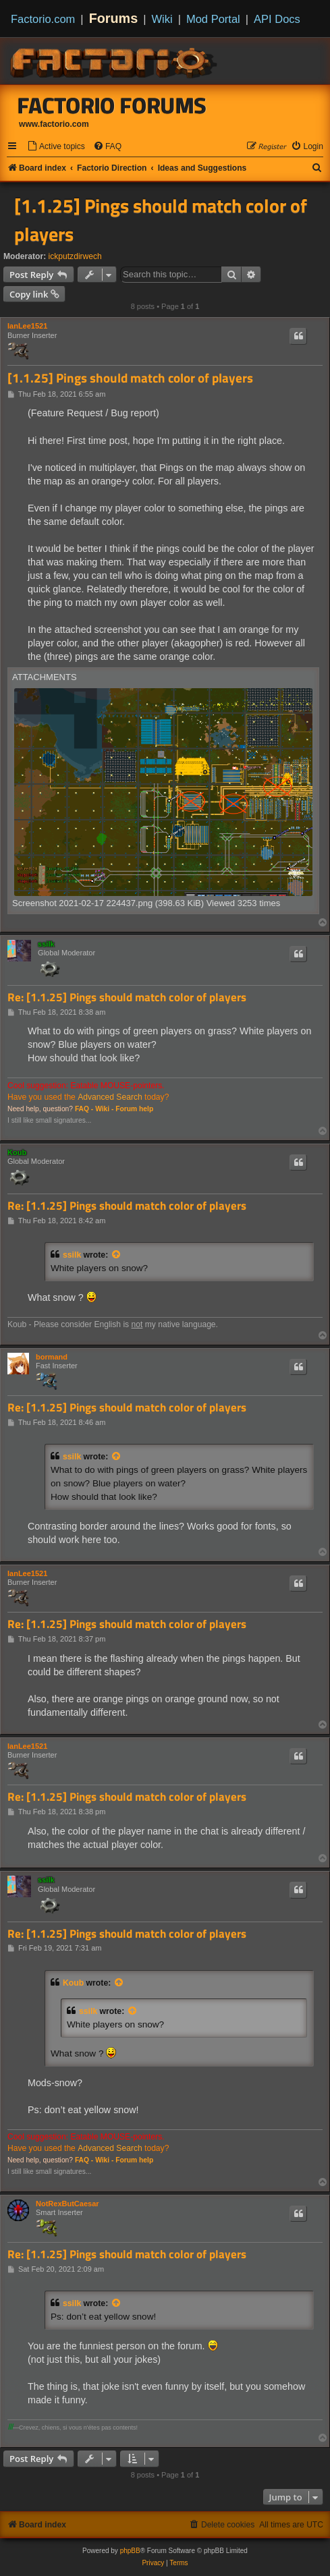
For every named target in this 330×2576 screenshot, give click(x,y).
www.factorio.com (54, 124)
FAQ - (84, 1109)
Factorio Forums (112, 105)
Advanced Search (110, 1097)
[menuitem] (56, 147)
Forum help (134, 1109)
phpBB (130, 2550)
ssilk (46, 944)
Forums (113, 18)
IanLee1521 (27, 326)
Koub (16, 1152)
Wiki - (104, 1109)
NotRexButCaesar (67, 2204)
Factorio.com (43, 19)
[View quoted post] (117, 1255)
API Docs (277, 19)
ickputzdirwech (75, 256)
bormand (51, 1357)
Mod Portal (213, 19)
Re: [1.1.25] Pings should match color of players (126, 997)
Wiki (162, 19)
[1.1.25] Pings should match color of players (160, 220)
